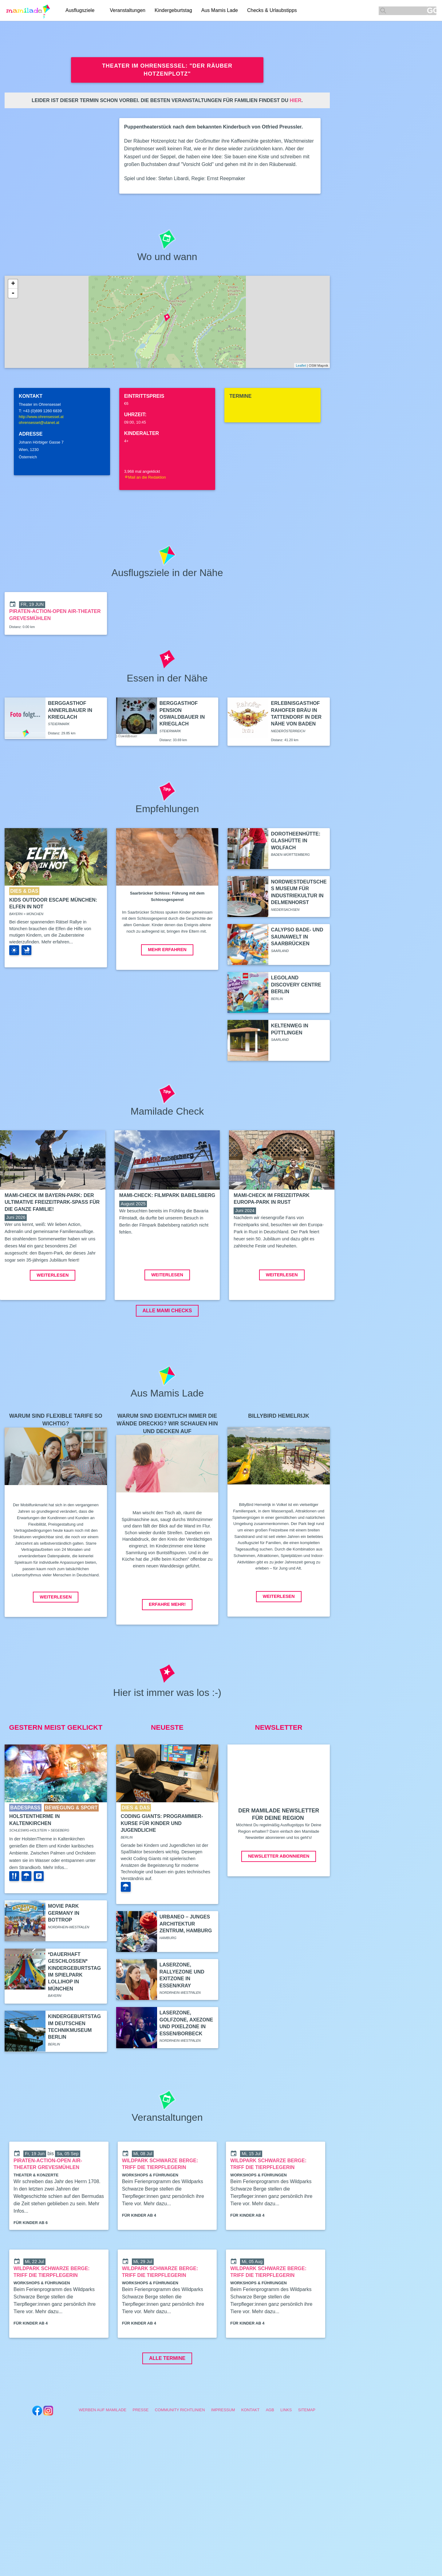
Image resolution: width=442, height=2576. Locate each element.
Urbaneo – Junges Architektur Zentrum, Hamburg (186, 1969)
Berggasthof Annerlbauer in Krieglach (70, 710)
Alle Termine (167, 2404)
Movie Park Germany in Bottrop (63, 1959)
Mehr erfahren (167, 949)
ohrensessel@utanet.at (39, 422)
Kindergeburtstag (173, 10)
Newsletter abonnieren (278, 1902)
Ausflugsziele (79, 10)
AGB (270, 2456)
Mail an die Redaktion (145, 477)
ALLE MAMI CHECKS (167, 1356)
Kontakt (250, 2456)
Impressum (223, 2456)
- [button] (13, 293)
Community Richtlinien (180, 2456)
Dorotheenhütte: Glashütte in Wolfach (295, 840)
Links (286, 2456)
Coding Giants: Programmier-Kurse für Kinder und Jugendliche (162, 1869)
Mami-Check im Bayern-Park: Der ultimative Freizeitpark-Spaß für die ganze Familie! (52, 1202)
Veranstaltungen (127, 10)
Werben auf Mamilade (102, 2456)
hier (295, 100)
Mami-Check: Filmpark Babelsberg (167, 1195)
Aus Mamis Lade (219, 10)
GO (431, 10)
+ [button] (13, 284)
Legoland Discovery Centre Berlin (296, 984)
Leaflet (301, 365)
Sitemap (306, 2456)
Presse (140, 2456)
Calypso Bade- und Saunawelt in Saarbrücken (297, 936)
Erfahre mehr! (167, 1650)
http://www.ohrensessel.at (41, 416)
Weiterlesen (53, 1320)
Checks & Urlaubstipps (272, 10)
